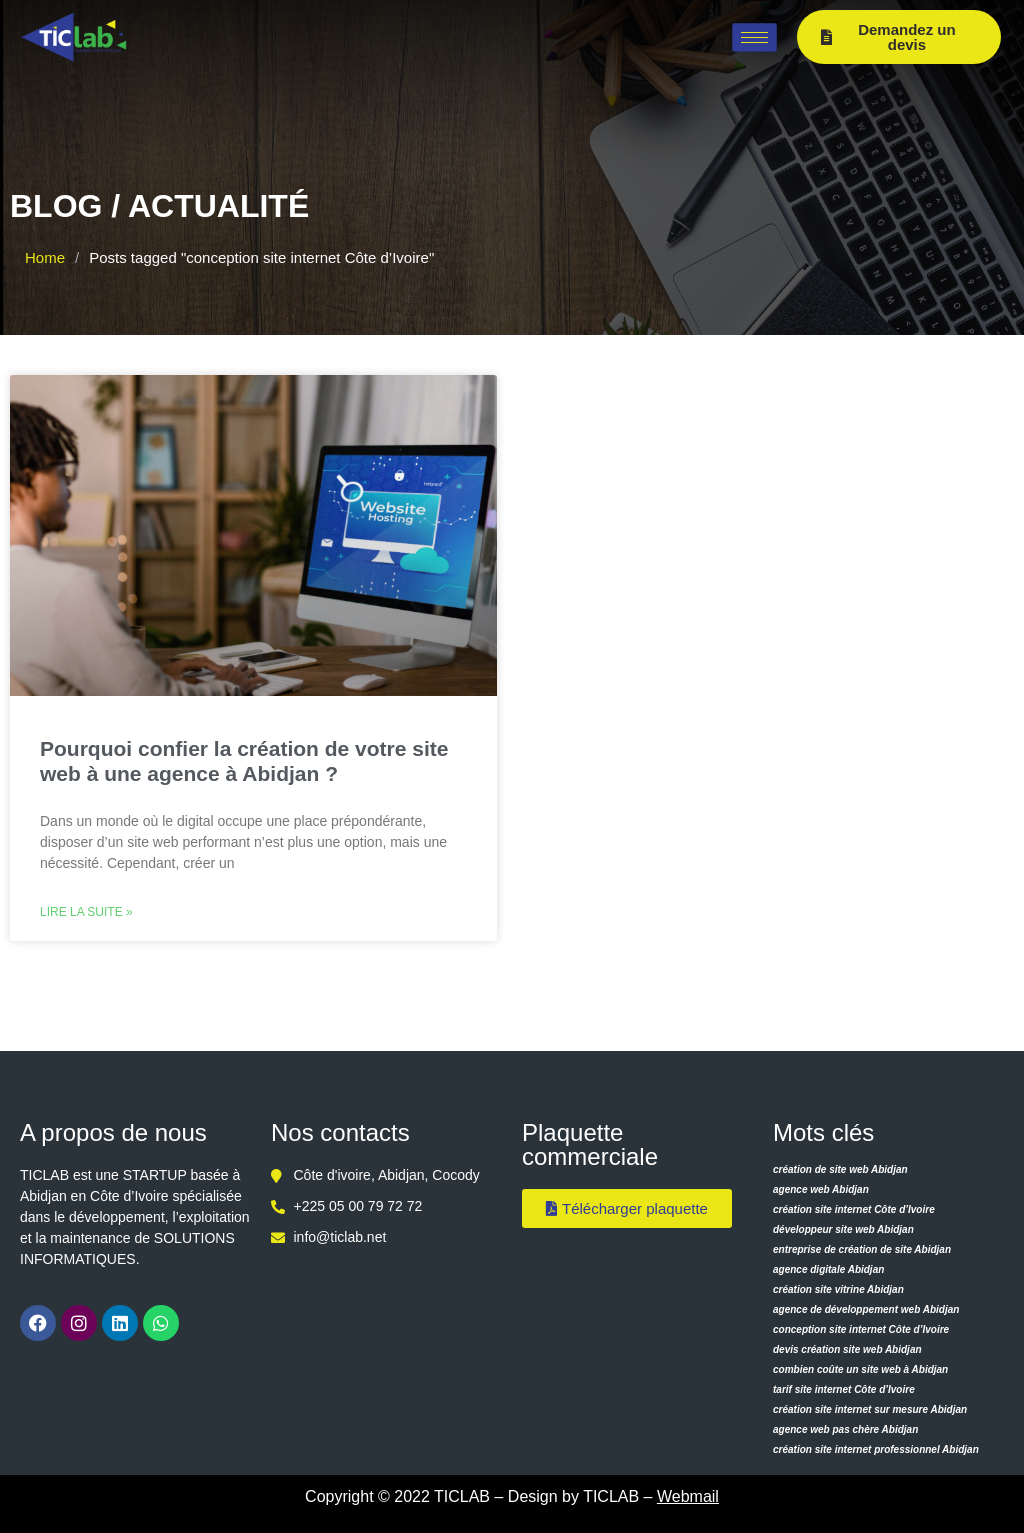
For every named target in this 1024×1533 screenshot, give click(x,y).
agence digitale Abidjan (828, 1269)
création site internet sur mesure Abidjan (870, 1409)
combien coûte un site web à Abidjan (860, 1369)
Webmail (688, 1496)
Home (45, 257)
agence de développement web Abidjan (866, 1309)
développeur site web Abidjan (843, 1229)
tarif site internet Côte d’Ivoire (844, 1389)
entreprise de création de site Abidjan (862, 1249)
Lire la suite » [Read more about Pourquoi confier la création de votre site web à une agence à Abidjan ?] (86, 912)
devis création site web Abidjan (847, 1349)
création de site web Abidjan (840, 1169)
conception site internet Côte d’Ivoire (861, 1329)
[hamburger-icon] (754, 37)
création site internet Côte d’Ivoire (854, 1209)
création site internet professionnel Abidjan (876, 1449)
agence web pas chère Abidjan (845, 1429)
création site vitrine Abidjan (838, 1289)
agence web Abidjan (821, 1189)
